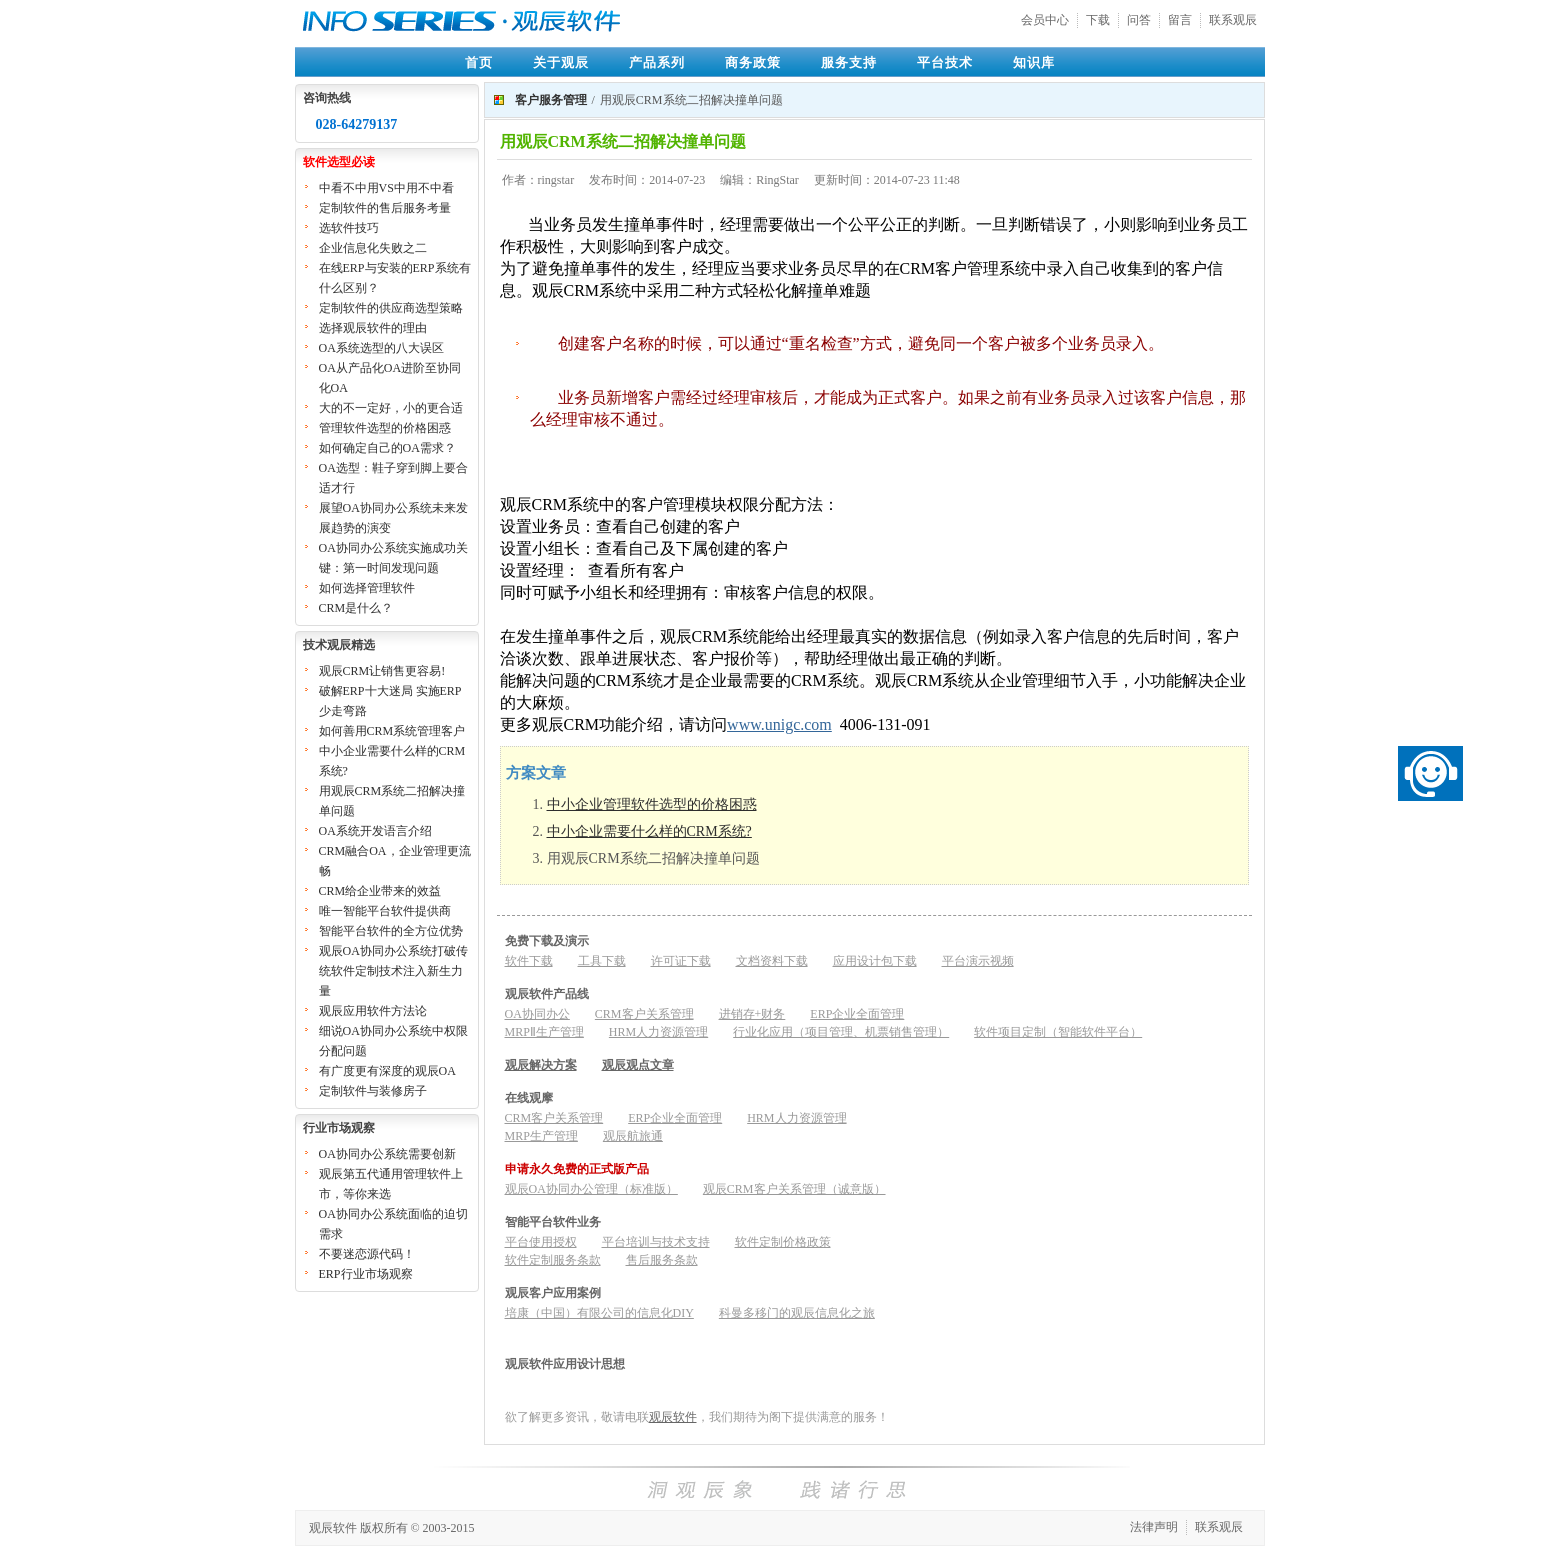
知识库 (1034, 62)
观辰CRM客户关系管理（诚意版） (794, 1189)
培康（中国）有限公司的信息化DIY (599, 1313)
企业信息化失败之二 (373, 248)
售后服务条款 (662, 1260)
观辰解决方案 (541, 1065)
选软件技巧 (349, 228)
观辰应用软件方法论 (373, 1011)
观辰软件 (673, 1417)
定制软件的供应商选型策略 (391, 308)
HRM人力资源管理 (658, 1032)
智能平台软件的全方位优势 (391, 931)
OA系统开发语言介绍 (375, 831)
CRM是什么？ (356, 608)
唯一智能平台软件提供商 (385, 911)
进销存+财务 (752, 1014)
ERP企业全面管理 (857, 1014)
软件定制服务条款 (553, 1260)
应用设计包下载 (875, 961)
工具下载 (602, 961)
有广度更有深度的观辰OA (387, 1071)
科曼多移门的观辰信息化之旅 (797, 1313)
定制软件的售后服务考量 (385, 208)
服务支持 (849, 62)
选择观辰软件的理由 (373, 328)
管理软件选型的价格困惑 (385, 428)
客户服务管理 (551, 100)
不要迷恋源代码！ (367, 1254)
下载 (1098, 20)
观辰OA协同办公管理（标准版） (591, 1189)
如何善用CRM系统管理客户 (392, 731)
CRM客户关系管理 (644, 1014)
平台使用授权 (541, 1242)
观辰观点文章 (638, 1065)
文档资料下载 (772, 961)
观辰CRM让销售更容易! (382, 671)
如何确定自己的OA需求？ (387, 448)
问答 (1139, 20)
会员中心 (1045, 20)
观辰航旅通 (633, 1136)
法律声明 (1154, 1527)
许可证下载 (681, 961)
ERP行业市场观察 (366, 1274)
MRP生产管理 (541, 1136)
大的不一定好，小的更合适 (391, 408)
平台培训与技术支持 (656, 1242)
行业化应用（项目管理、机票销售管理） (841, 1032)
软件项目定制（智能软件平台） (1058, 1032)
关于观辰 (561, 62)
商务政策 (753, 62)
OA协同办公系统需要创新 (387, 1154)
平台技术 (945, 62)
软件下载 (529, 961)
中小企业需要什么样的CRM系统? (649, 831)
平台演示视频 (978, 961)
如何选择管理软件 (367, 588)
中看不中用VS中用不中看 (386, 188)
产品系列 (657, 62)
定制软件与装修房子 (373, 1091)
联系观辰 (1233, 20)
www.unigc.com (779, 724)
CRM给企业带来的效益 (380, 891)
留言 (1180, 20)
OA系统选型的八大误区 (381, 348)
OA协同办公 (537, 1014)
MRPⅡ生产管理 (544, 1032)
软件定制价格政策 (783, 1242)
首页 (479, 62)
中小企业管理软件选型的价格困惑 (652, 804)
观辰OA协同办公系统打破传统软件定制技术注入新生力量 (393, 971)
